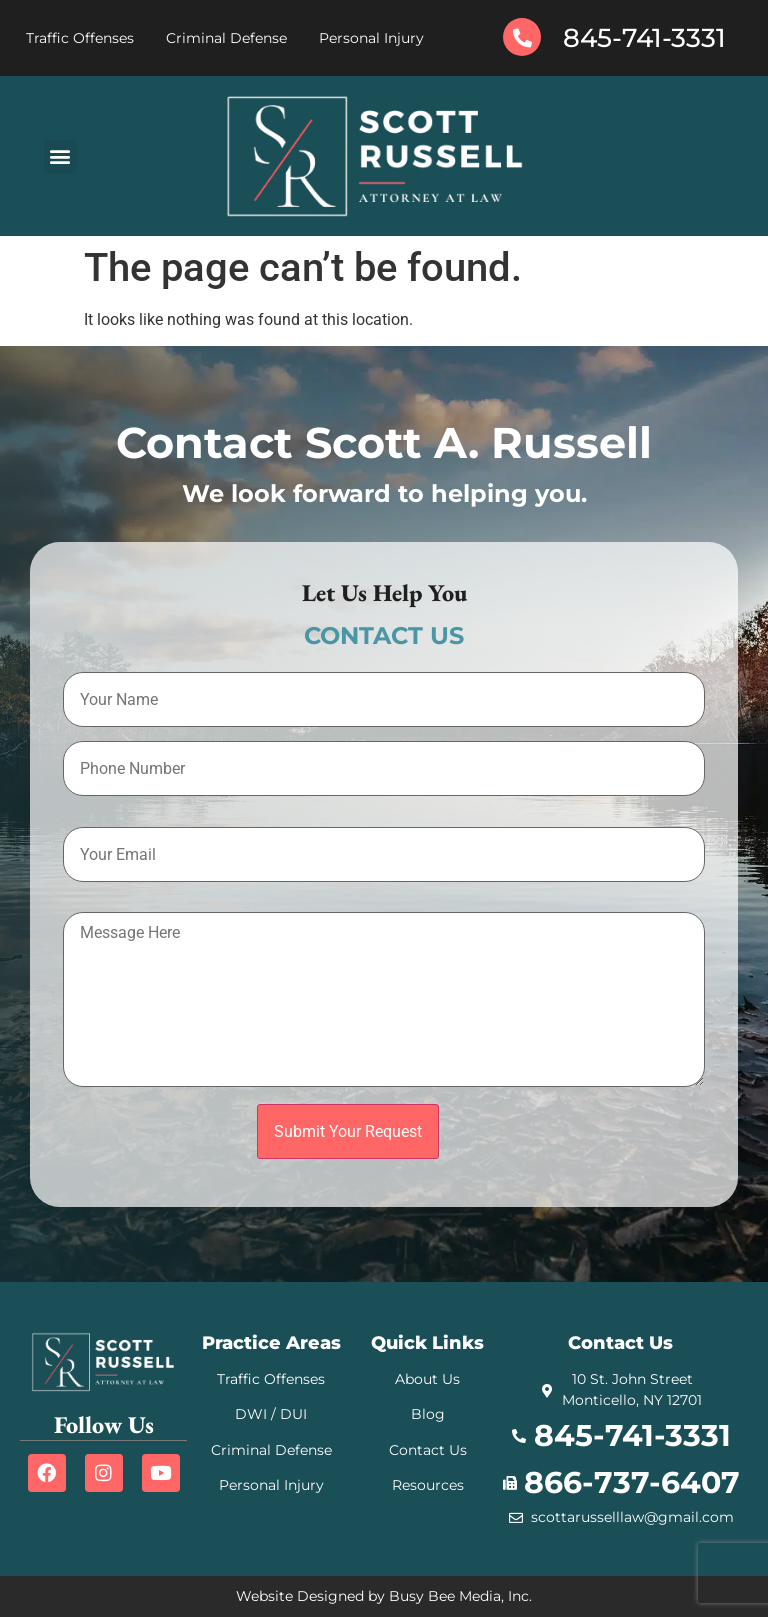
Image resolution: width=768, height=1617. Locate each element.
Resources (428, 1485)
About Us (427, 1379)
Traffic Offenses (80, 38)
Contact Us (428, 1450)
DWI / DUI (271, 1414)
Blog (428, 1414)
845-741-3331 (644, 38)
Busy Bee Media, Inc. (460, 1596)
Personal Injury (371, 38)
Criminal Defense (226, 38)
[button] (60, 156)
